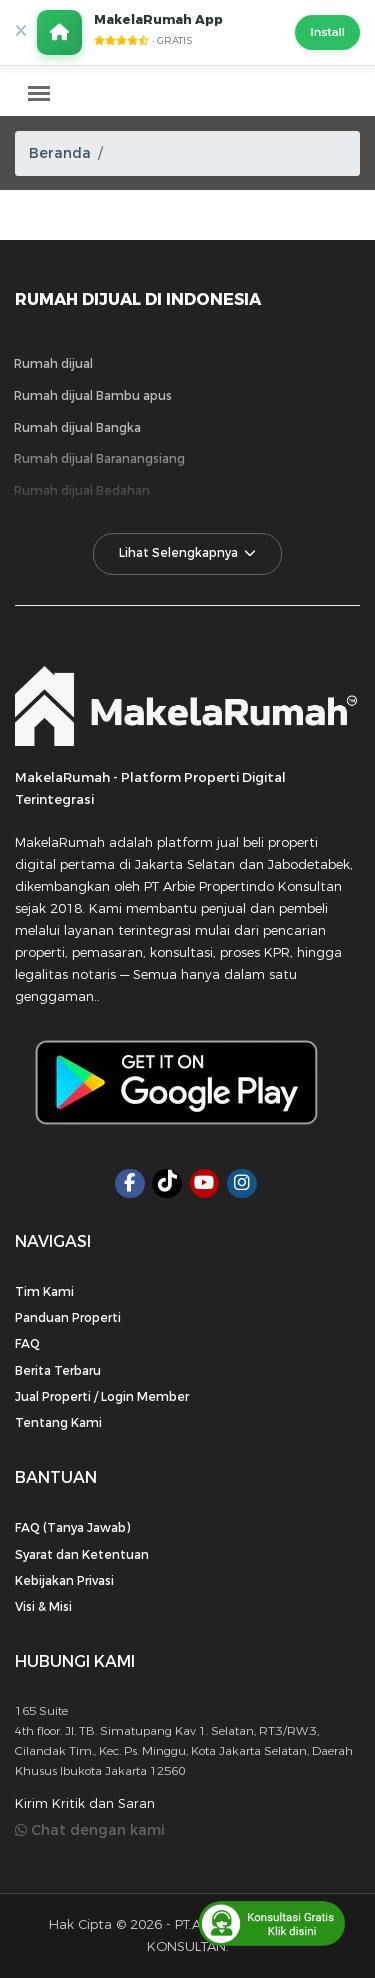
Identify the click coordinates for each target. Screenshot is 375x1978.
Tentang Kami (58, 1423)
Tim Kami (44, 1292)
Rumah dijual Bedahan (82, 491)
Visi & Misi (43, 1607)
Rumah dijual (53, 364)
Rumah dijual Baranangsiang (99, 459)
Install (327, 32)
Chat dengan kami (90, 1830)
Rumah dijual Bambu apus (93, 396)
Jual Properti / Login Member (102, 1397)
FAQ (27, 1344)
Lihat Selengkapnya (188, 553)
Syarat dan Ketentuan (82, 1555)
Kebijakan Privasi (64, 1581)
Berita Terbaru (58, 1371)
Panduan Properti (68, 1318)
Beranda (60, 153)
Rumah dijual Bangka (77, 428)
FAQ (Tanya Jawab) (72, 1528)
